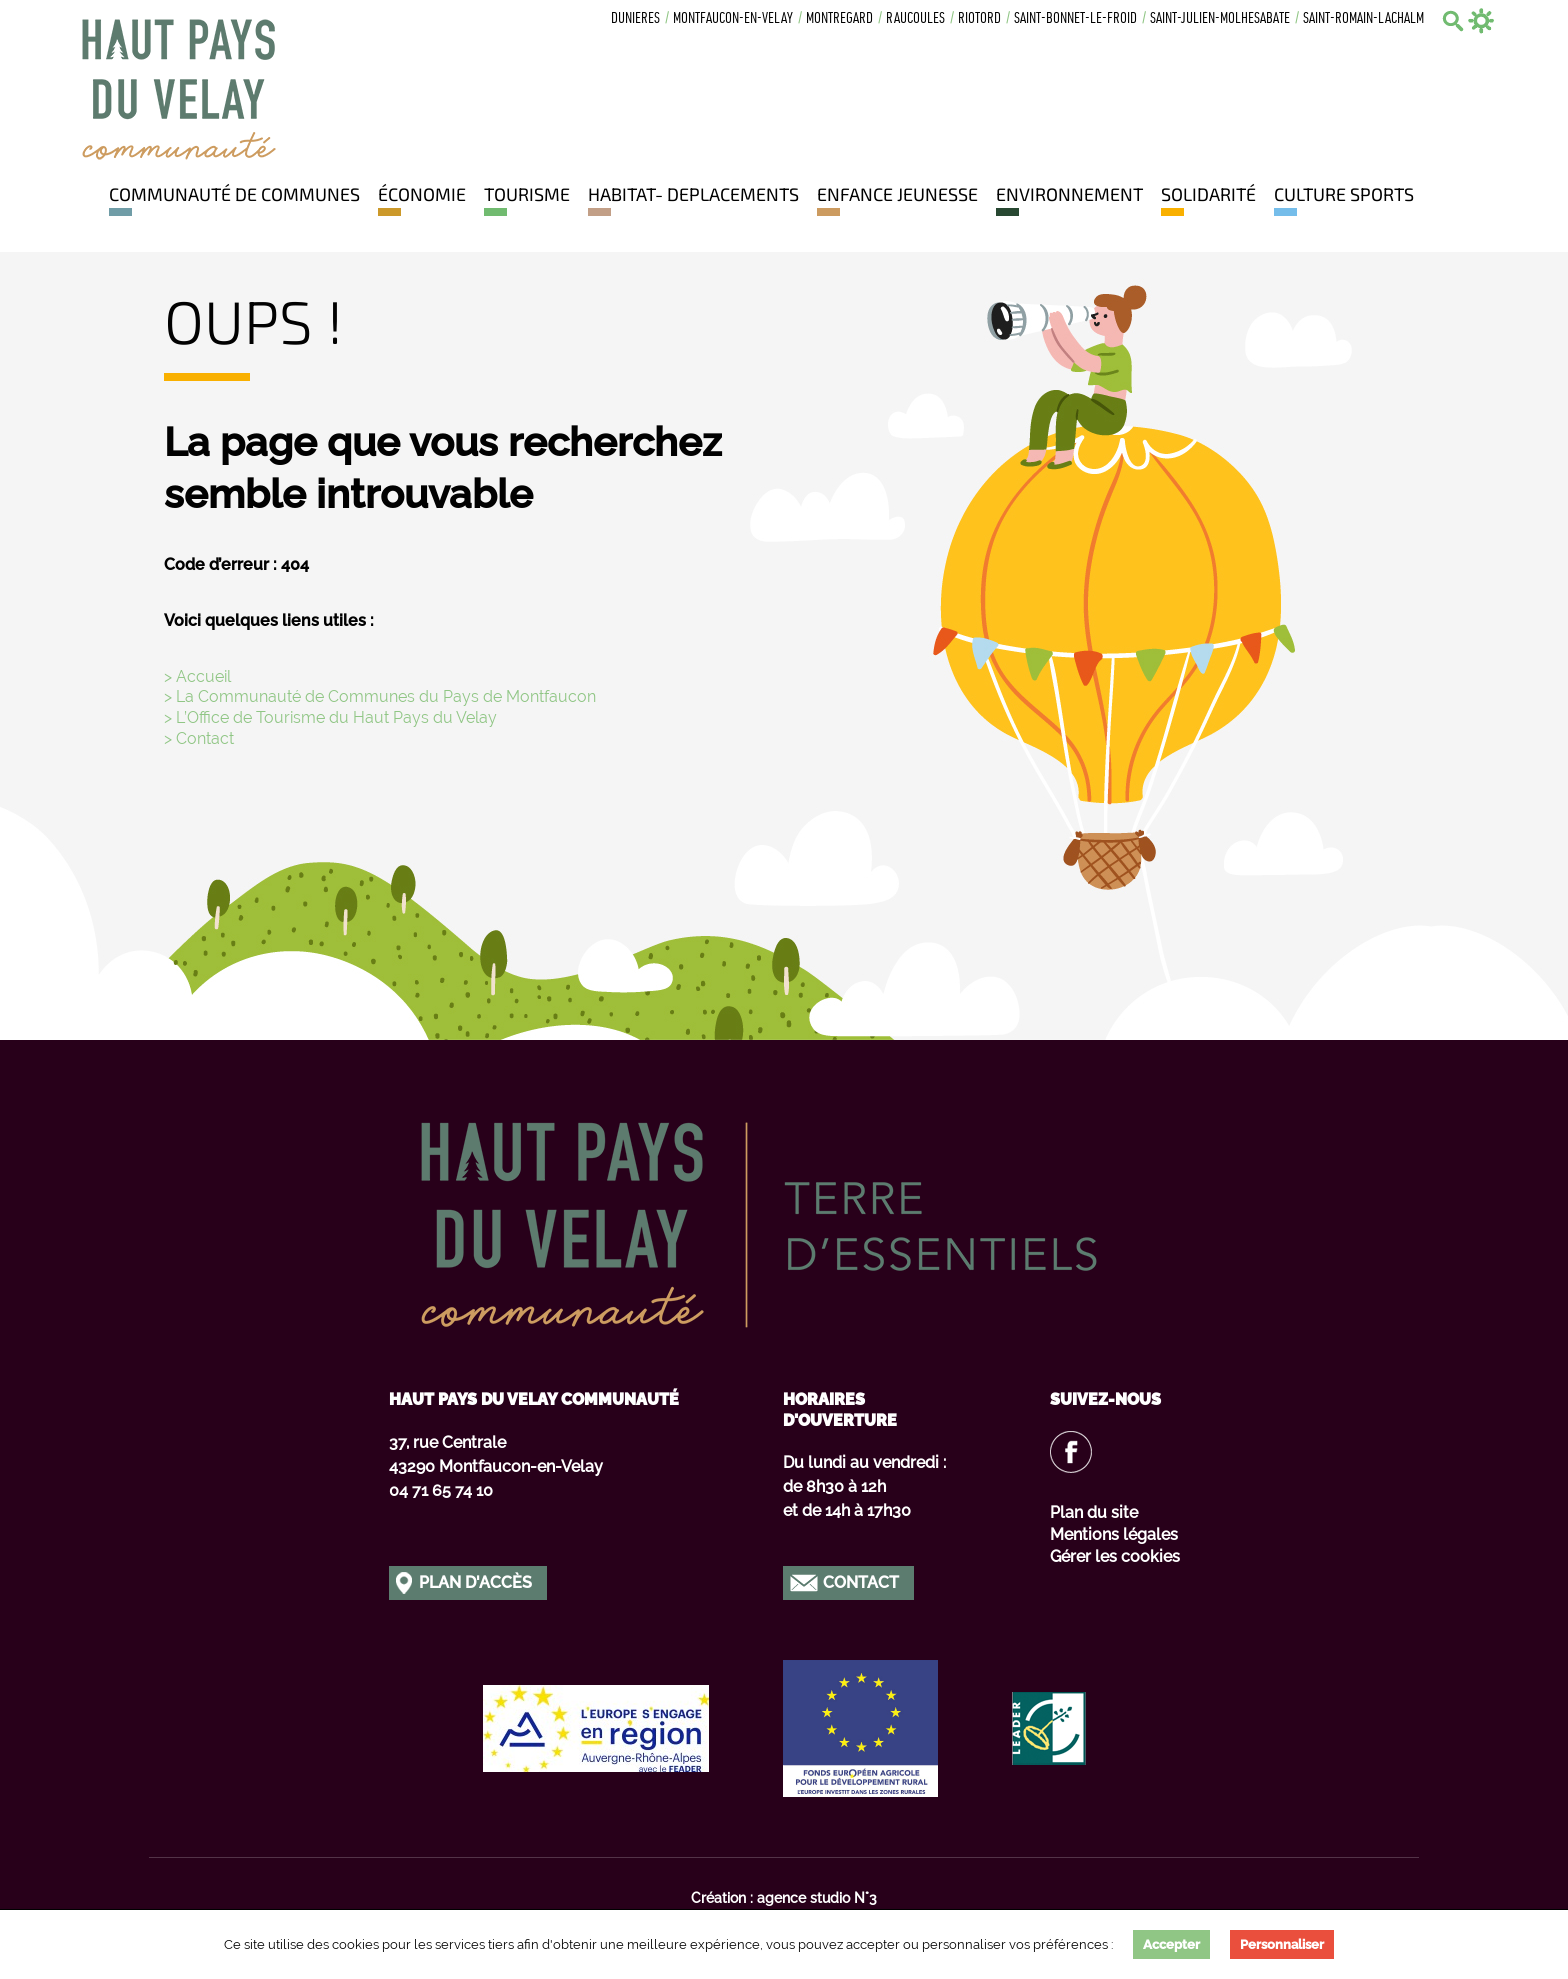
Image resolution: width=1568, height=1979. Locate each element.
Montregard (839, 19)
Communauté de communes (234, 194)
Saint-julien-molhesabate (1220, 19)
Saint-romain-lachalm (1363, 19)
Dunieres (635, 19)
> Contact (199, 738)
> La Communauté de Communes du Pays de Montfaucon (380, 696)
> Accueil (197, 676)
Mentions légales (1114, 1534)
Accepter (1171, 1944)
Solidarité (1208, 194)
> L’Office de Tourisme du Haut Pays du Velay (330, 717)
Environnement (1069, 194)
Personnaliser (1282, 1944)
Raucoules (915, 19)
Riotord (979, 19)
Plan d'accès (475, 1582)
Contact (861, 1582)
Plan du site (1094, 1512)
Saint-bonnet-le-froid (1075, 19)
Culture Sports (1344, 194)
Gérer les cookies (1115, 1556)
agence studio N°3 (817, 1898)
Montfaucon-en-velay (733, 19)
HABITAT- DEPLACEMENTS (693, 194)
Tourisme (527, 194)
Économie (422, 194)
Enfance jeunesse (897, 194)
